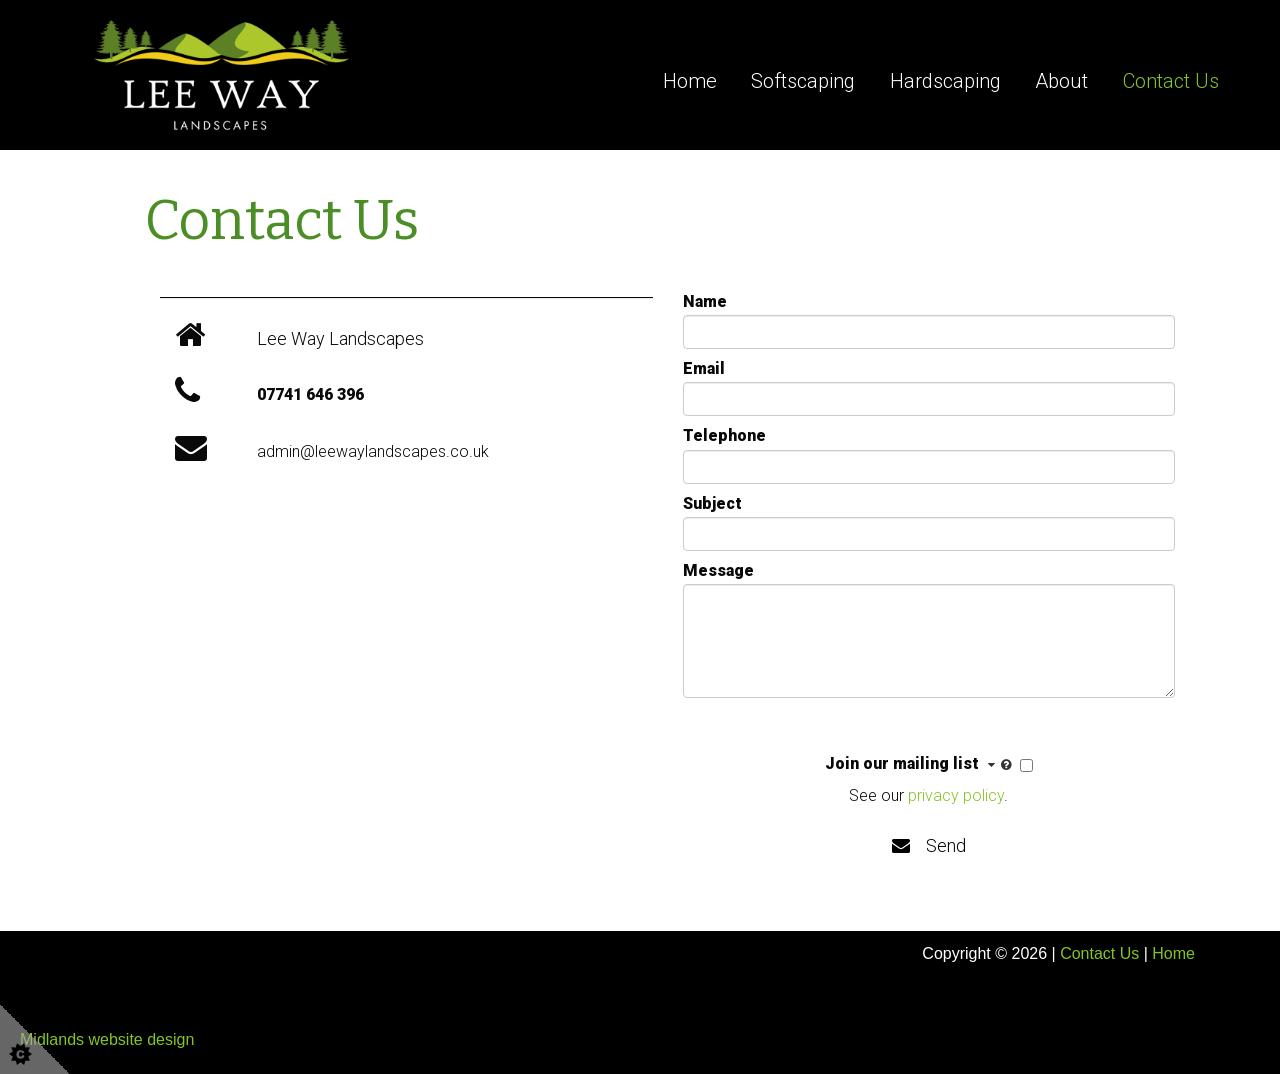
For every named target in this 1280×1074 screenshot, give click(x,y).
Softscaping (803, 81)
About (1061, 81)
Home (690, 81)
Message (718, 570)
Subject (712, 503)
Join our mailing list (920, 764)
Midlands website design (107, 1039)
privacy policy (956, 795)
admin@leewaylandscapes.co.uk (373, 451)
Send (929, 845)
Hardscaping (945, 81)
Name (705, 301)
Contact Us (1171, 81)
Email (704, 368)
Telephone (724, 435)
